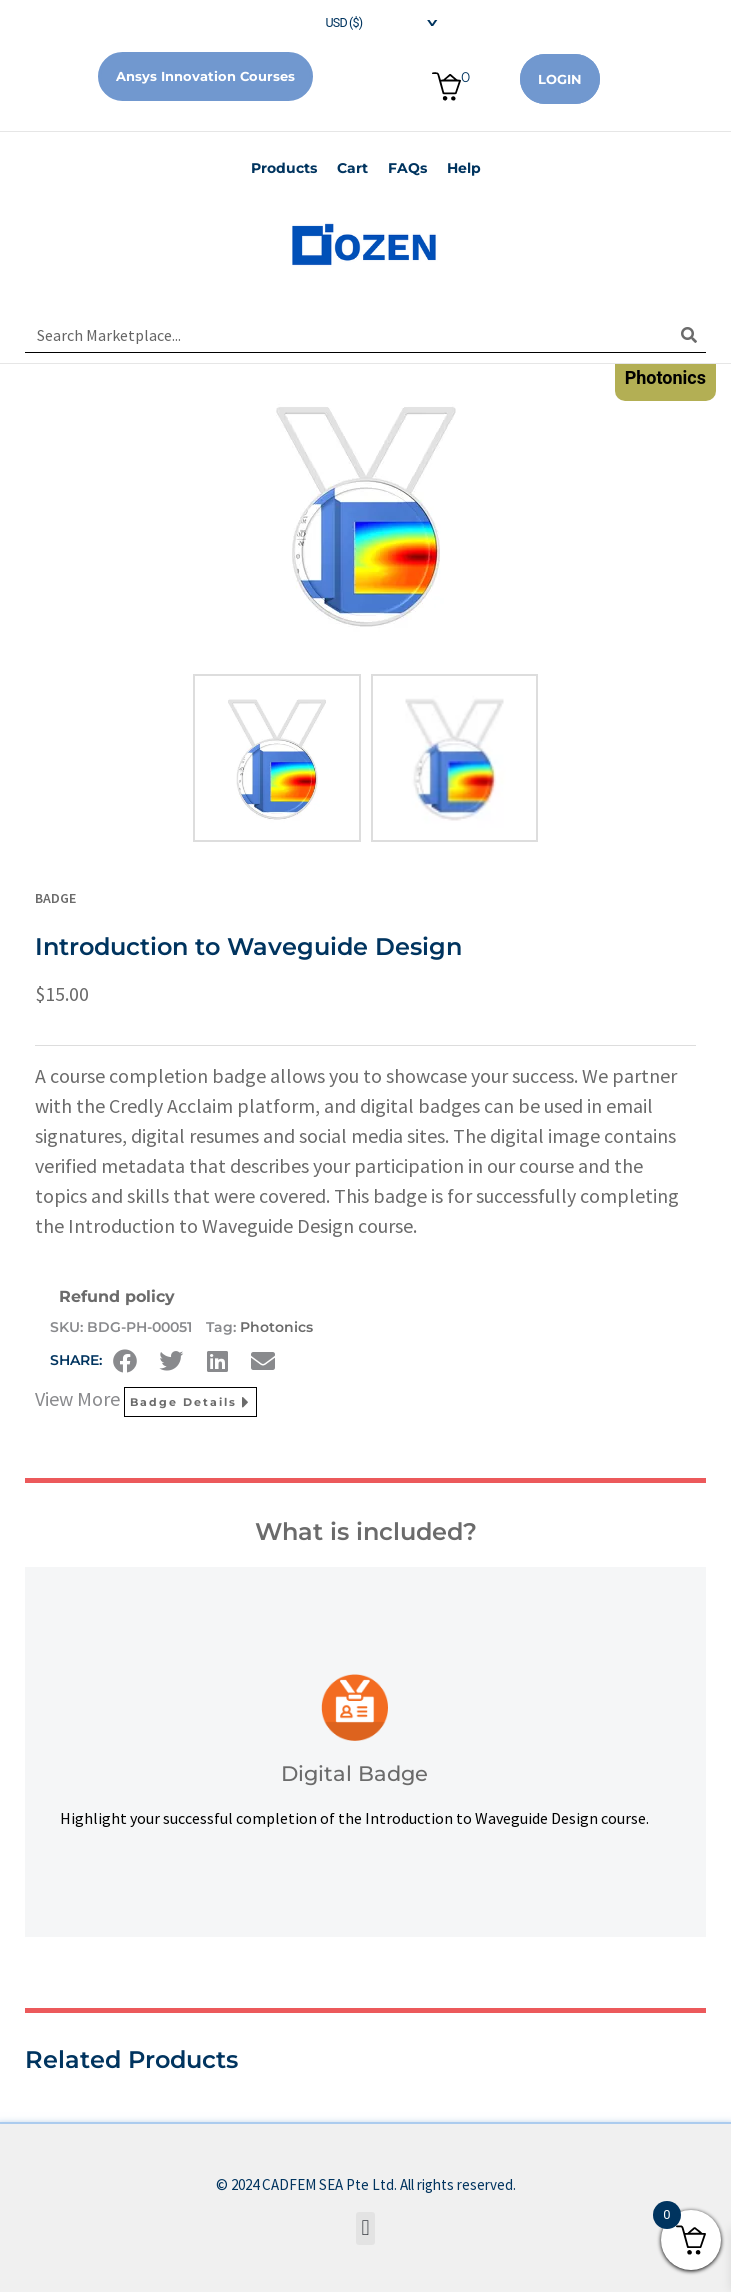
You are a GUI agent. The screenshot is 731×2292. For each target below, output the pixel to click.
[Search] (688, 335)
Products (284, 168)
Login (560, 79)
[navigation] (366, 20)
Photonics (276, 1327)
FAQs (407, 168)
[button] (125, 1361)
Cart (352, 168)
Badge (55, 898)
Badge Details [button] (190, 1402)
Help (464, 168)
